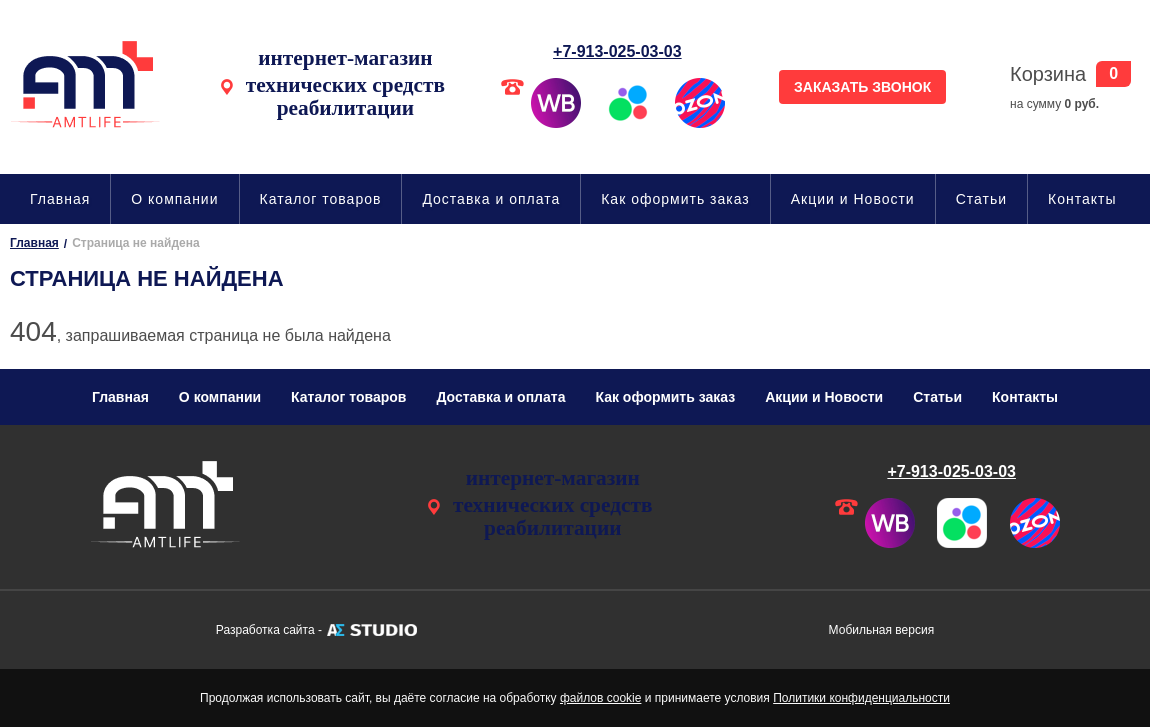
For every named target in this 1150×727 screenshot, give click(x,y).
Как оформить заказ (675, 199)
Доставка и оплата (491, 199)
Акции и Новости (853, 199)
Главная (60, 199)
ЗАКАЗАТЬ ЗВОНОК (862, 87)
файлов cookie (600, 698)
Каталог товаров (321, 199)
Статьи (981, 199)
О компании (174, 199)
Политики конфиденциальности (861, 698)
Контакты (1082, 199)
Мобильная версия (882, 630)
